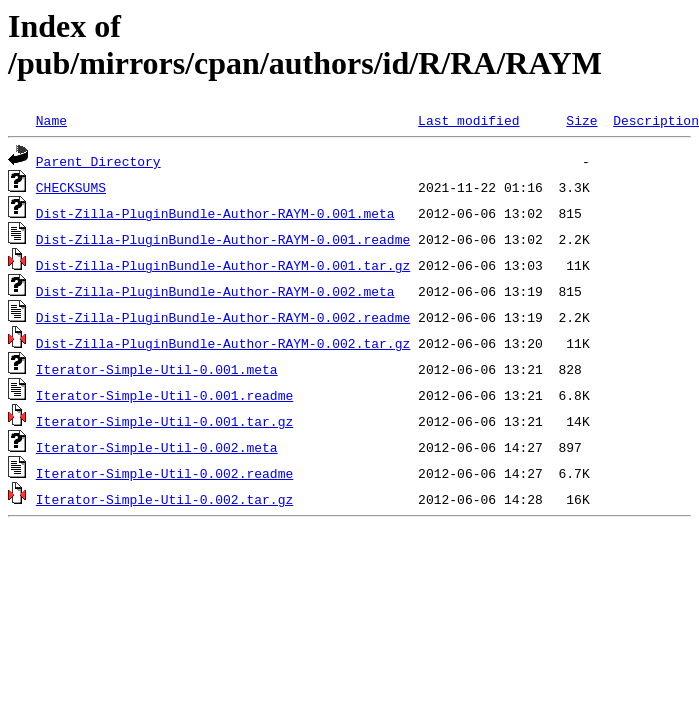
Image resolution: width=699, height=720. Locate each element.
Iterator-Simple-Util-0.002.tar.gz (164, 499)
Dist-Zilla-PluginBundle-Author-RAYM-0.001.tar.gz (223, 265)
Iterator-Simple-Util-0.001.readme (164, 395)
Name (51, 120)
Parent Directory (98, 161)
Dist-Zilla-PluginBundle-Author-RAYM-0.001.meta (215, 213)
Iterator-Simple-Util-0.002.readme (164, 473)
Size (581, 120)
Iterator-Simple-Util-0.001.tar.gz (164, 421)
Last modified (468, 120)
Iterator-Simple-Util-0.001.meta (157, 369)
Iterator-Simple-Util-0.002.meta (157, 447)
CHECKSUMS (71, 187)
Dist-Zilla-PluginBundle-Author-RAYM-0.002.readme (223, 317)
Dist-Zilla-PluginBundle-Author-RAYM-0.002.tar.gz (223, 343)
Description (656, 120)
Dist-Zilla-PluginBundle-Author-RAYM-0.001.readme (223, 239)
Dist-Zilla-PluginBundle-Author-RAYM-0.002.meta (215, 291)
